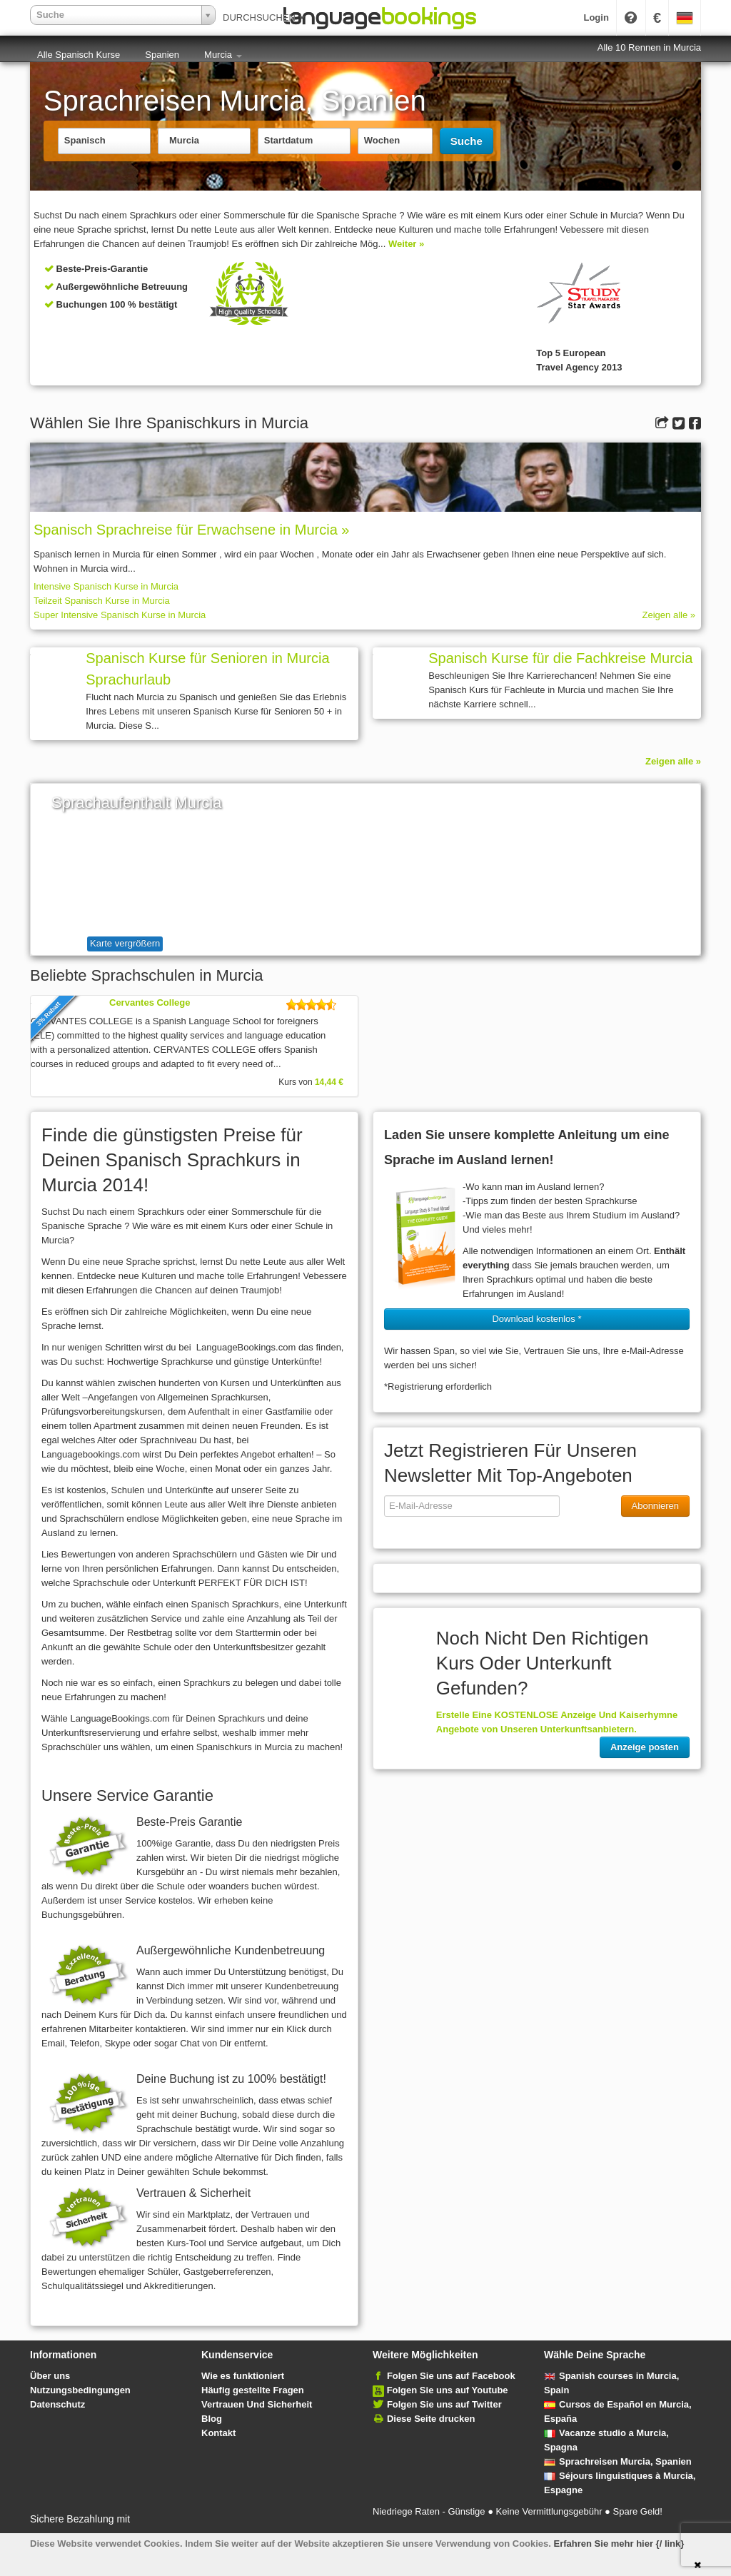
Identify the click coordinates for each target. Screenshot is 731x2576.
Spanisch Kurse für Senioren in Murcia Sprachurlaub (207, 668)
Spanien (162, 54)
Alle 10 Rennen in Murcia (649, 47)
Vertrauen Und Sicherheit (256, 2404)
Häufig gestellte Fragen (252, 2390)
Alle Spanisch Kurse (78, 54)
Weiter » (406, 243)
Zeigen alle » (668, 615)
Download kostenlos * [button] (536, 1318)
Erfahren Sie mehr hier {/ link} (619, 2543)
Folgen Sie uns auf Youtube (447, 2390)
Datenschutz (57, 2404)
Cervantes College (149, 1002)
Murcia (223, 54)
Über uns (50, 2375)
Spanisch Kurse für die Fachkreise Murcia (560, 658)
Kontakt (218, 2433)
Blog (211, 2418)
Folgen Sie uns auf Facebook (451, 2375)
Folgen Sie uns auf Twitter (444, 2404)
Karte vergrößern (125, 943)
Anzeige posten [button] (644, 1747)
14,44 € (329, 1082)
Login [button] (595, 17)
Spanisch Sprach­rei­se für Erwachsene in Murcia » (191, 529)
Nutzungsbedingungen (80, 2390)
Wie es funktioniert (242, 2375)
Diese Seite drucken (431, 2418)
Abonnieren (656, 1505)
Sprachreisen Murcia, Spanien (618, 2461)
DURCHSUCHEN (264, 17)
